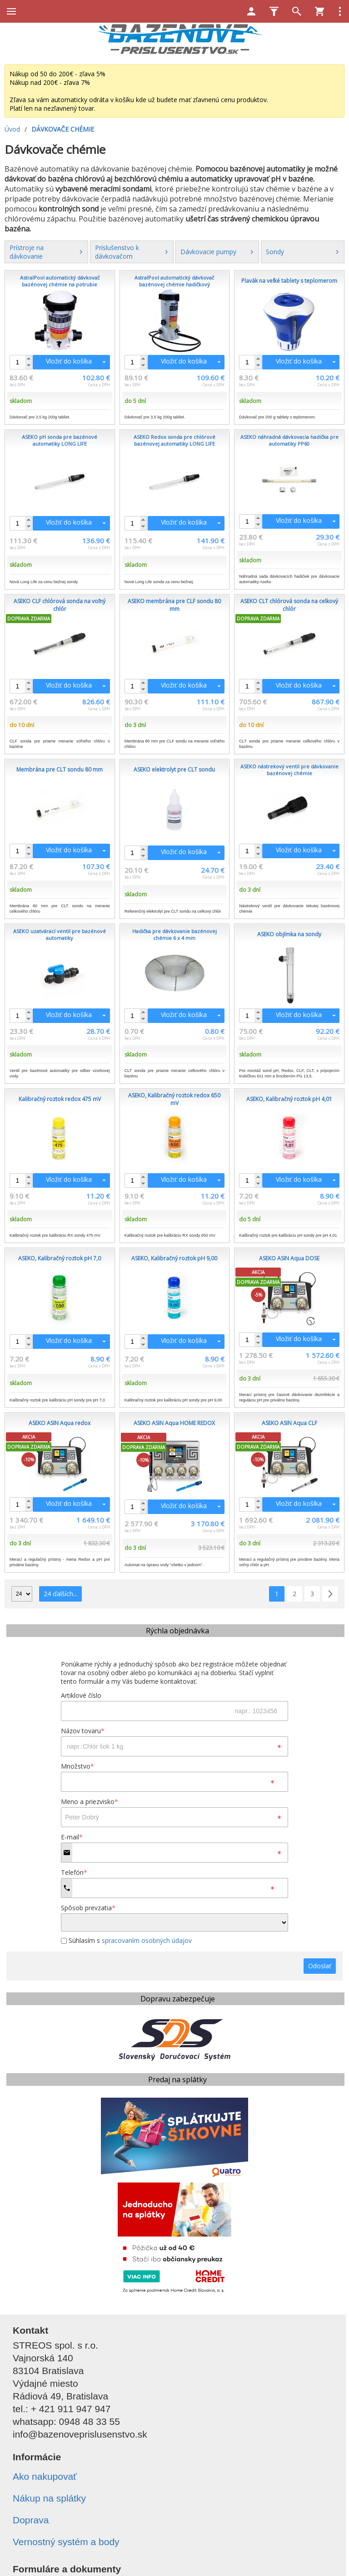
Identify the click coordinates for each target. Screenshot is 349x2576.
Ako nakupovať (45, 2476)
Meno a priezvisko (89, 1801)
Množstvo (77, 1766)
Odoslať (319, 1965)
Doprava (31, 2520)
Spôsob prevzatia (88, 1907)
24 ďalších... (60, 1593)
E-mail (72, 1837)
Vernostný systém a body (66, 2542)
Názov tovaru (83, 1730)
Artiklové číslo (81, 1695)
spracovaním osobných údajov (147, 1940)
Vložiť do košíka (69, 361)
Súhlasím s (126, 1940)
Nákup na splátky (49, 2498)
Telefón (74, 1872)
